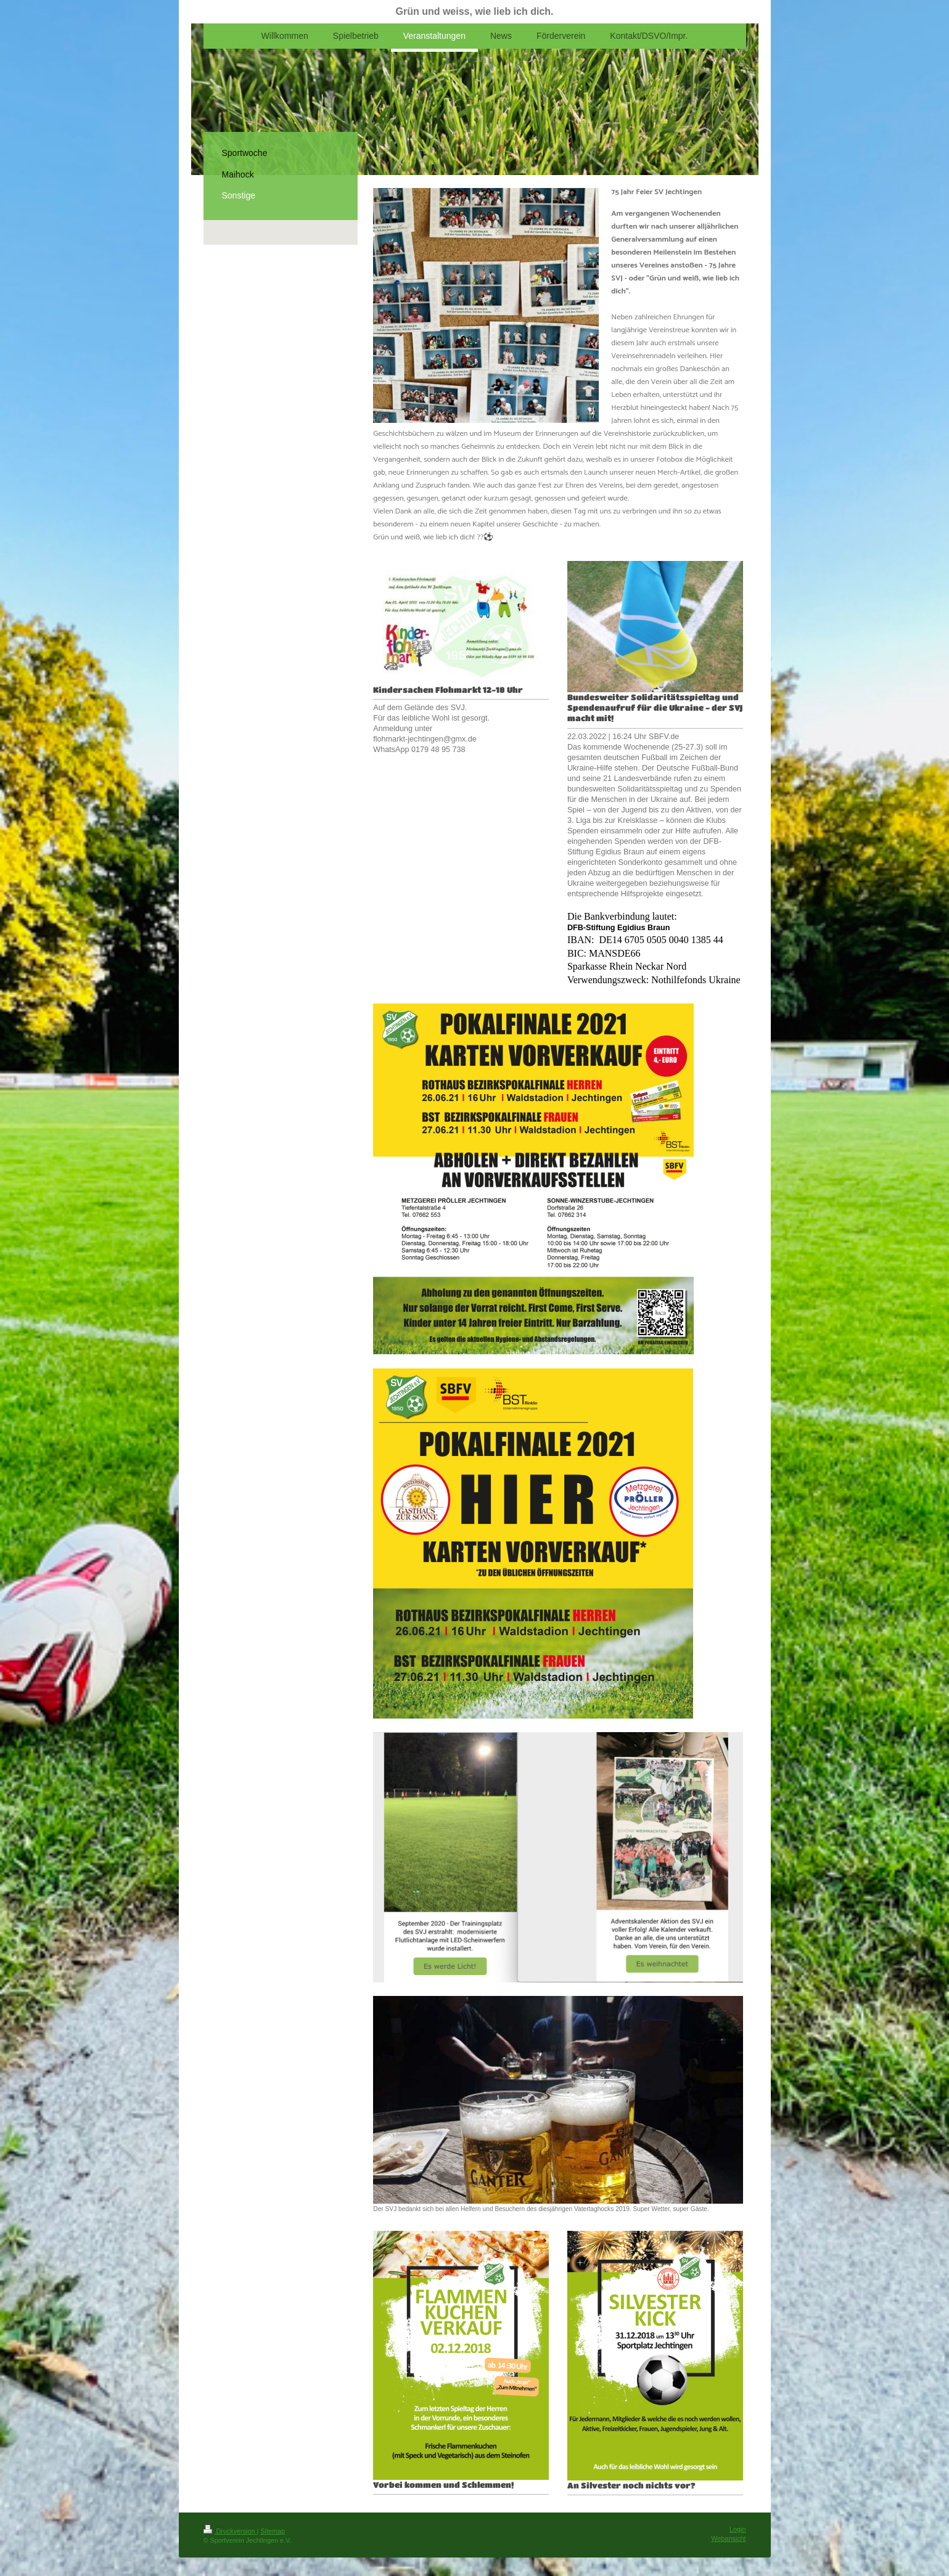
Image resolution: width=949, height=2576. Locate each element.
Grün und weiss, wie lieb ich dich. (474, 11)
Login (737, 2529)
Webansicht (728, 2538)
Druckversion (230, 2531)
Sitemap (272, 2531)
